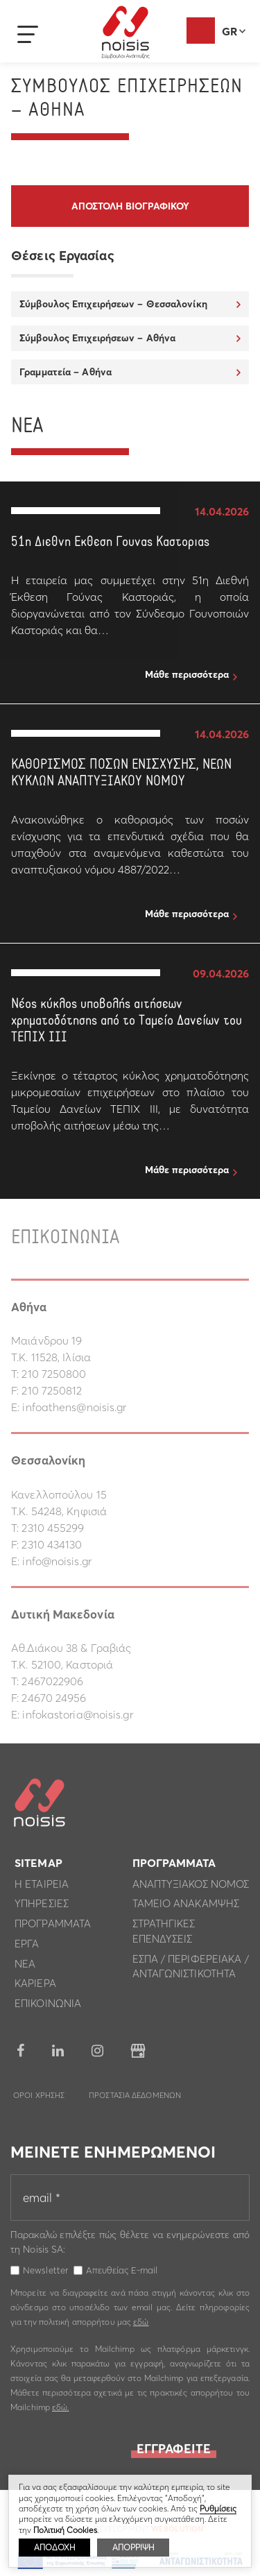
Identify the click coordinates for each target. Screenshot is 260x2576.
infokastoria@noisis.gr (77, 1714)
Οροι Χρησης (38, 2099)
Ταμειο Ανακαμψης (186, 1906)
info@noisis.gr (56, 1561)
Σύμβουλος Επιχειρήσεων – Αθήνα (97, 338)
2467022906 (52, 1681)
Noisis (125, 32)
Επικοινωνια (48, 2006)
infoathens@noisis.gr (74, 1407)
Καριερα (35, 1986)
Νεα (25, 1967)
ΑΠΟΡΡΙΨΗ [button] (133, 2547)
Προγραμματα (53, 1927)
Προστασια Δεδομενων (135, 2099)
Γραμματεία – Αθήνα (65, 372)
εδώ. (60, 2410)
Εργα (27, 1947)
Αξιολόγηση (201, 30)
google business (138, 2054)
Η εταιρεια (42, 1887)
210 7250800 (53, 1374)
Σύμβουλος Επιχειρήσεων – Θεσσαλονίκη (113, 304)
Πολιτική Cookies (65, 2530)
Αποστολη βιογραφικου (130, 206)
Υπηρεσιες (42, 1906)
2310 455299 (52, 1528)
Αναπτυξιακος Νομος (191, 1887)
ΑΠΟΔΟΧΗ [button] (54, 2547)
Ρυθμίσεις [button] (218, 2508)
